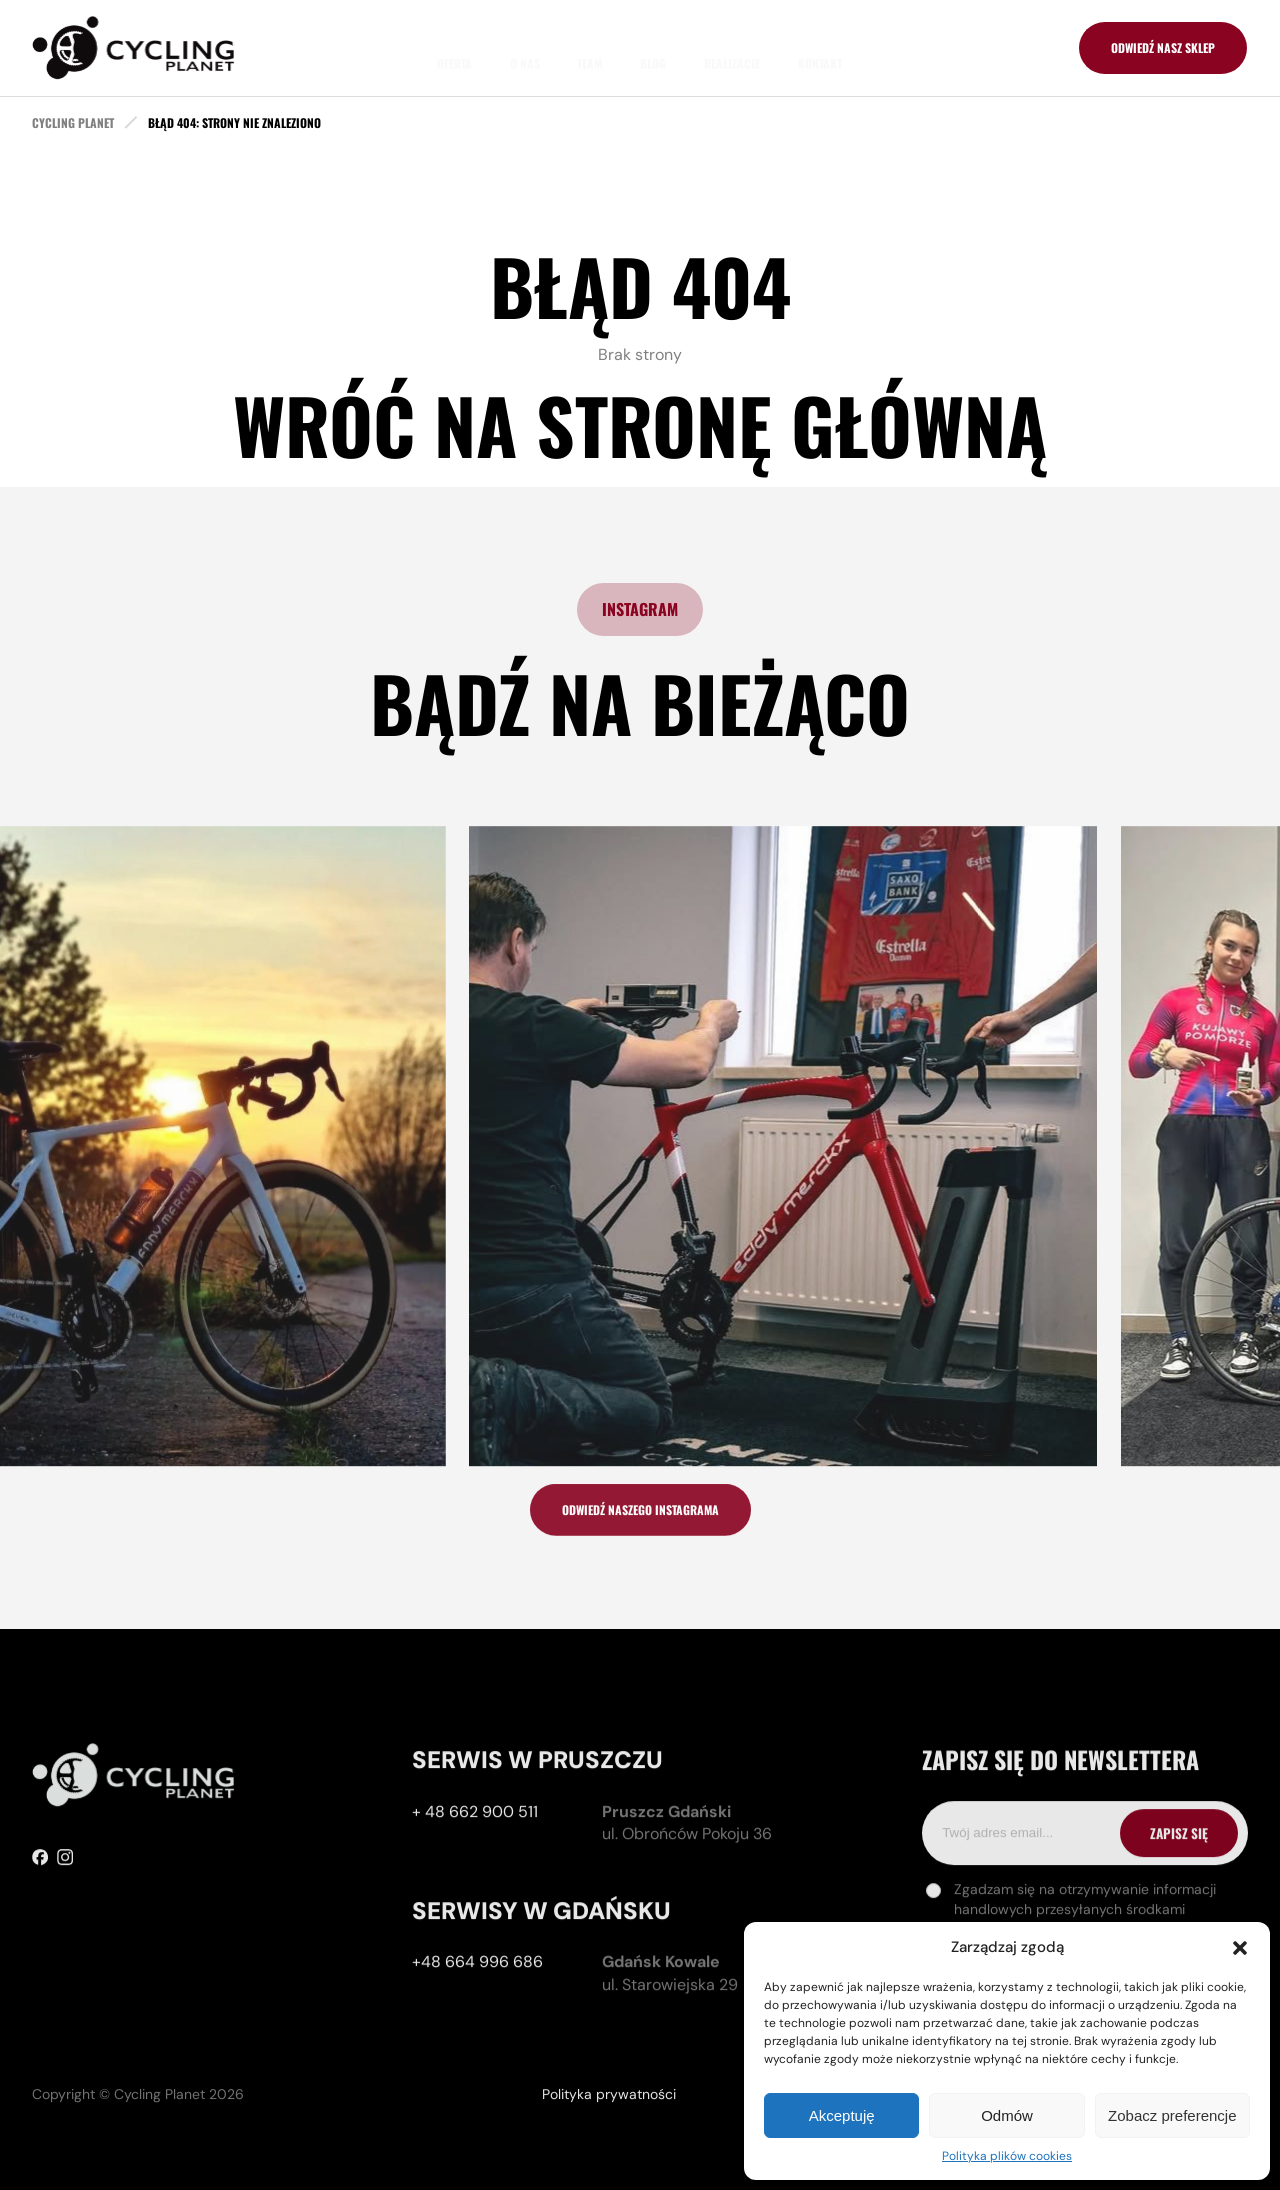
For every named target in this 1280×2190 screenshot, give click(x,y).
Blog (653, 47)
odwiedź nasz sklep (1163, 47)
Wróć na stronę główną (640, 424)
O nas (525, 47)
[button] (1240, 1948)
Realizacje (732, 47)
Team (589, 47)
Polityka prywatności (609, 2152)
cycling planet (73, 123)
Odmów (1007, 2115)
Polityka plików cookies (1007, 2156)
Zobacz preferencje (1172, 2115)
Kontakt (820, 47)
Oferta (454, 47)
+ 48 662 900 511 (475, 1907)
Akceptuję (842, 2115)
